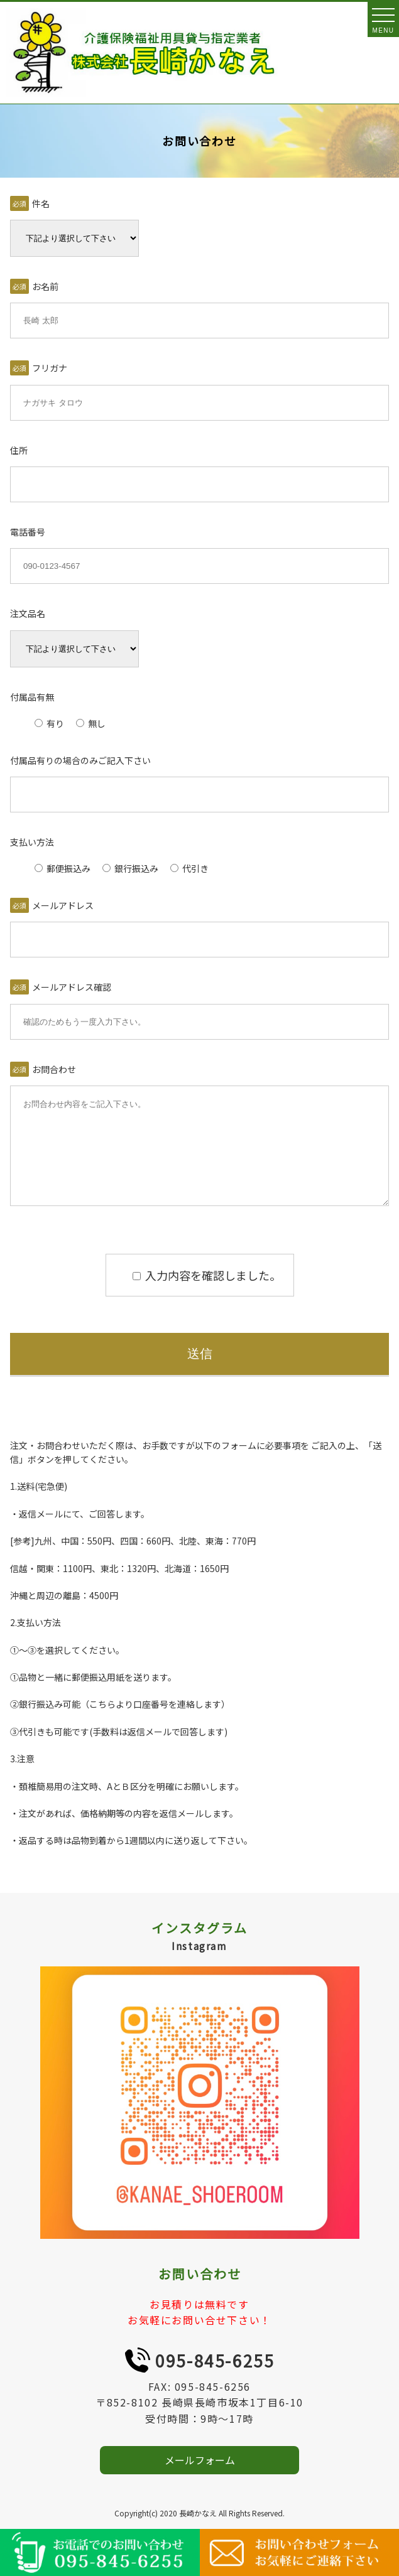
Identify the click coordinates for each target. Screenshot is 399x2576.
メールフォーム (200, 2478)
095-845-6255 (214, 2379)
